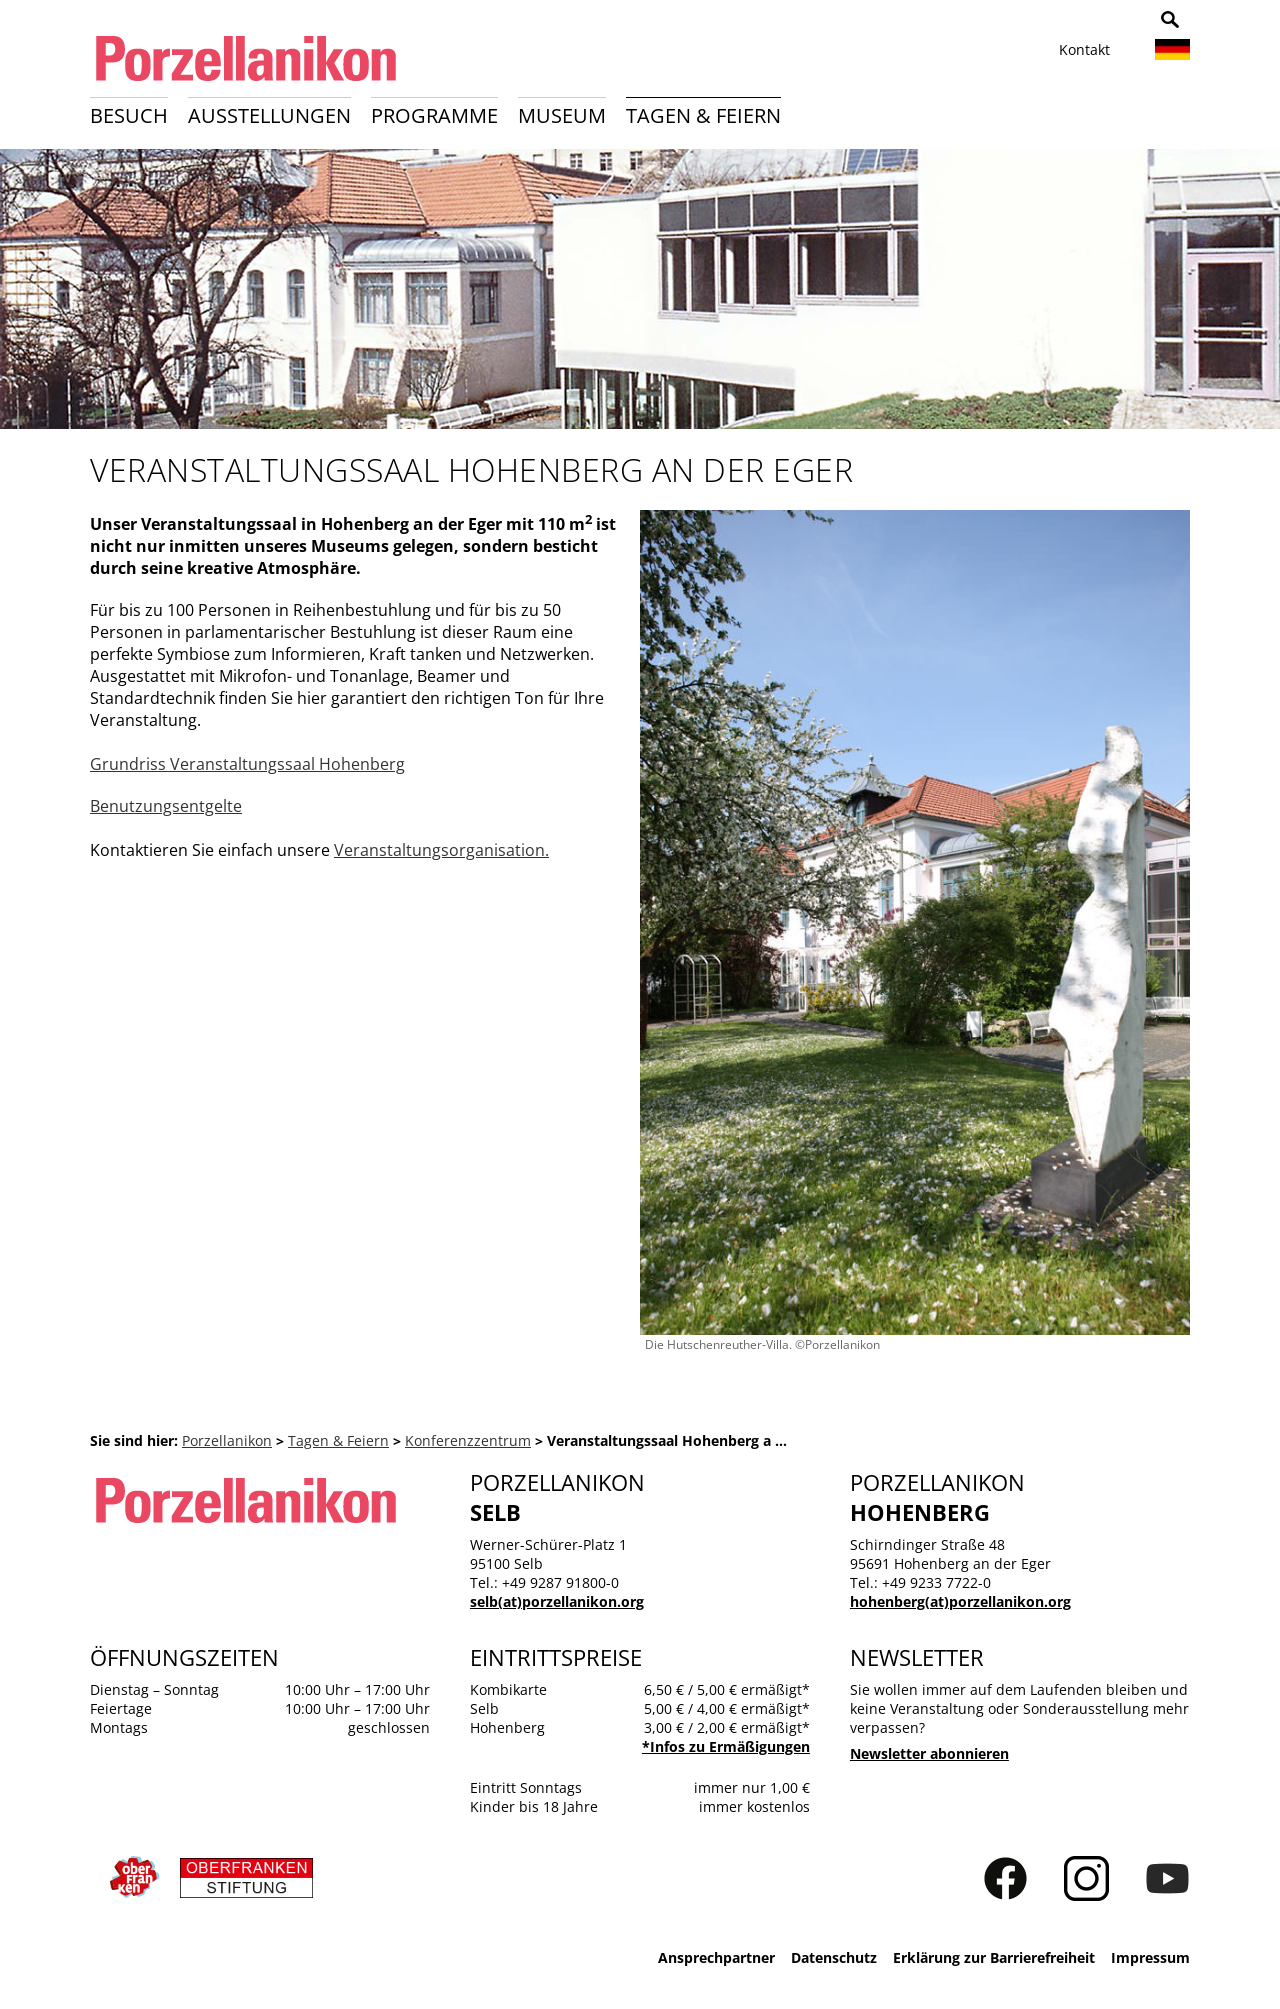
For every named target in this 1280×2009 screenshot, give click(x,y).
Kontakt (1084, 49)
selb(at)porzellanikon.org (557, 1601)
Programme (434, 115)
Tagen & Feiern (703, 115)
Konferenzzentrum (468, 1440)
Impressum (1150, 1957)
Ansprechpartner (716, 1957)
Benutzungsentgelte (166, 806)
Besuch (129, 115)
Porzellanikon (227, 1440)
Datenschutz (834, 1957)
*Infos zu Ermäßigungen (726, 1746)
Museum (562, 115)
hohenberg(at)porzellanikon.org (960, 1601)
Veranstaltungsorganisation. (441, 850)
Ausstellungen (269, 115)
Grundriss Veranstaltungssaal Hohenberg (247, 764)
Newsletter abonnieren (929, 1753)
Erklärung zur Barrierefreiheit (994, 1957)
